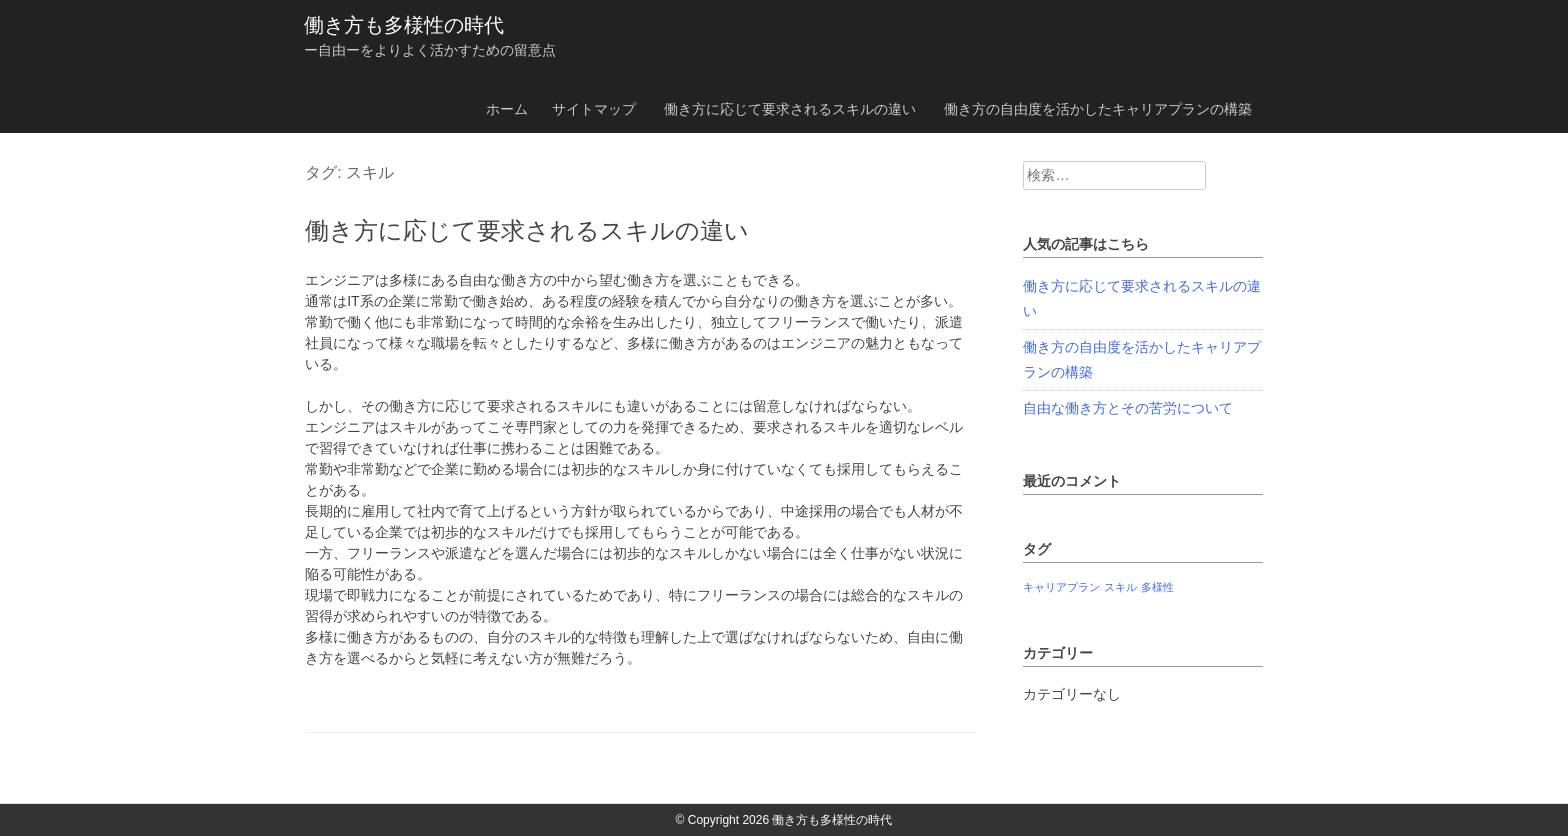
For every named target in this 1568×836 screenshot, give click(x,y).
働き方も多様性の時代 (404, 25)
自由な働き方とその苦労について (1128, 408)
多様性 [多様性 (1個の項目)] (1157, 587)
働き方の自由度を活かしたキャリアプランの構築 (1098, 109)
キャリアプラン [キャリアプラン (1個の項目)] (1061, 587)
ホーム (507, 109)
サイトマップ (594, 109)
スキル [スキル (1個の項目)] (1120, 587)
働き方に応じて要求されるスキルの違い (790, 109)
